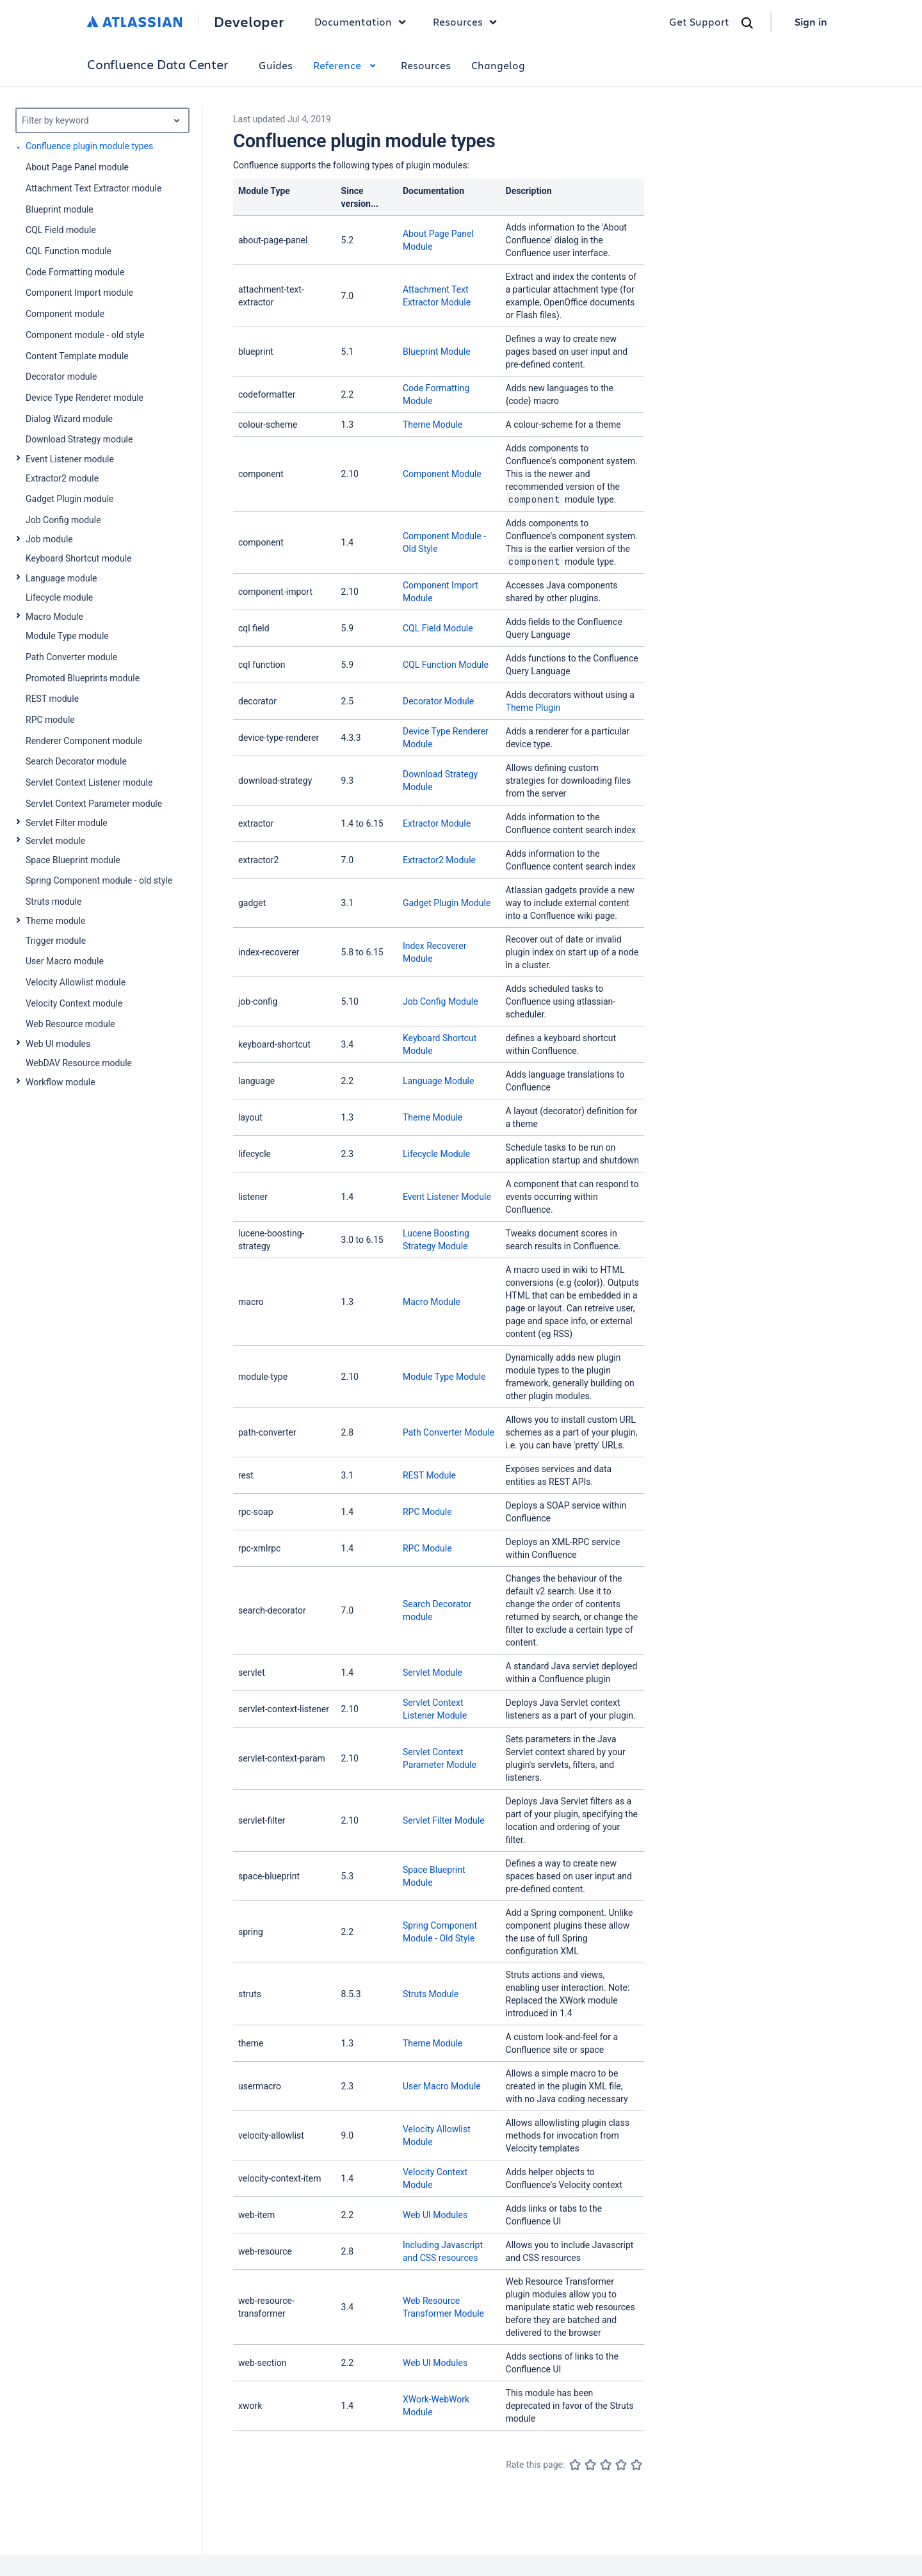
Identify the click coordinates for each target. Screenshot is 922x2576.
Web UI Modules (435, 2215)
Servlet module (55, 841)
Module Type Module (444, 1377)
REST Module (429, 1475)
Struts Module (430, 1994)
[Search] (747, 23)
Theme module (55, 921)
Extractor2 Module (439, 860)
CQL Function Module (446, 665)
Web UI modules (58, 1044)
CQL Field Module (438, 628)
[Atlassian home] (134, 21)
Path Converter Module (448, 1432)
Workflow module (60, 1082)
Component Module (442, 474)
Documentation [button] (363, 22)
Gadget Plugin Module (446, 903)
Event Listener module (70, 459)
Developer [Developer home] (249, 21)
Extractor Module (437, 823)
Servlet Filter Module (444, 1820)
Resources (426, 65)
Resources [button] (468, 22)
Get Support (699, 21)
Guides (276, 65)
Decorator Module (438, 701)
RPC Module (427, 1512)
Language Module (438, 1081)
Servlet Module (432, 1672)
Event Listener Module (447, 1197)
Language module (61, 578)
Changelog (498, 65)
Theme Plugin (533, 707)
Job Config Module (440, 1001)
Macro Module (54, 617)
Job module (49, 539)
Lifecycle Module (436, 1154)
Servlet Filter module (67, 823)
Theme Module (432, 424)
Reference (346, 65)
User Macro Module (442, 2086)
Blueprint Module (437, 351)
